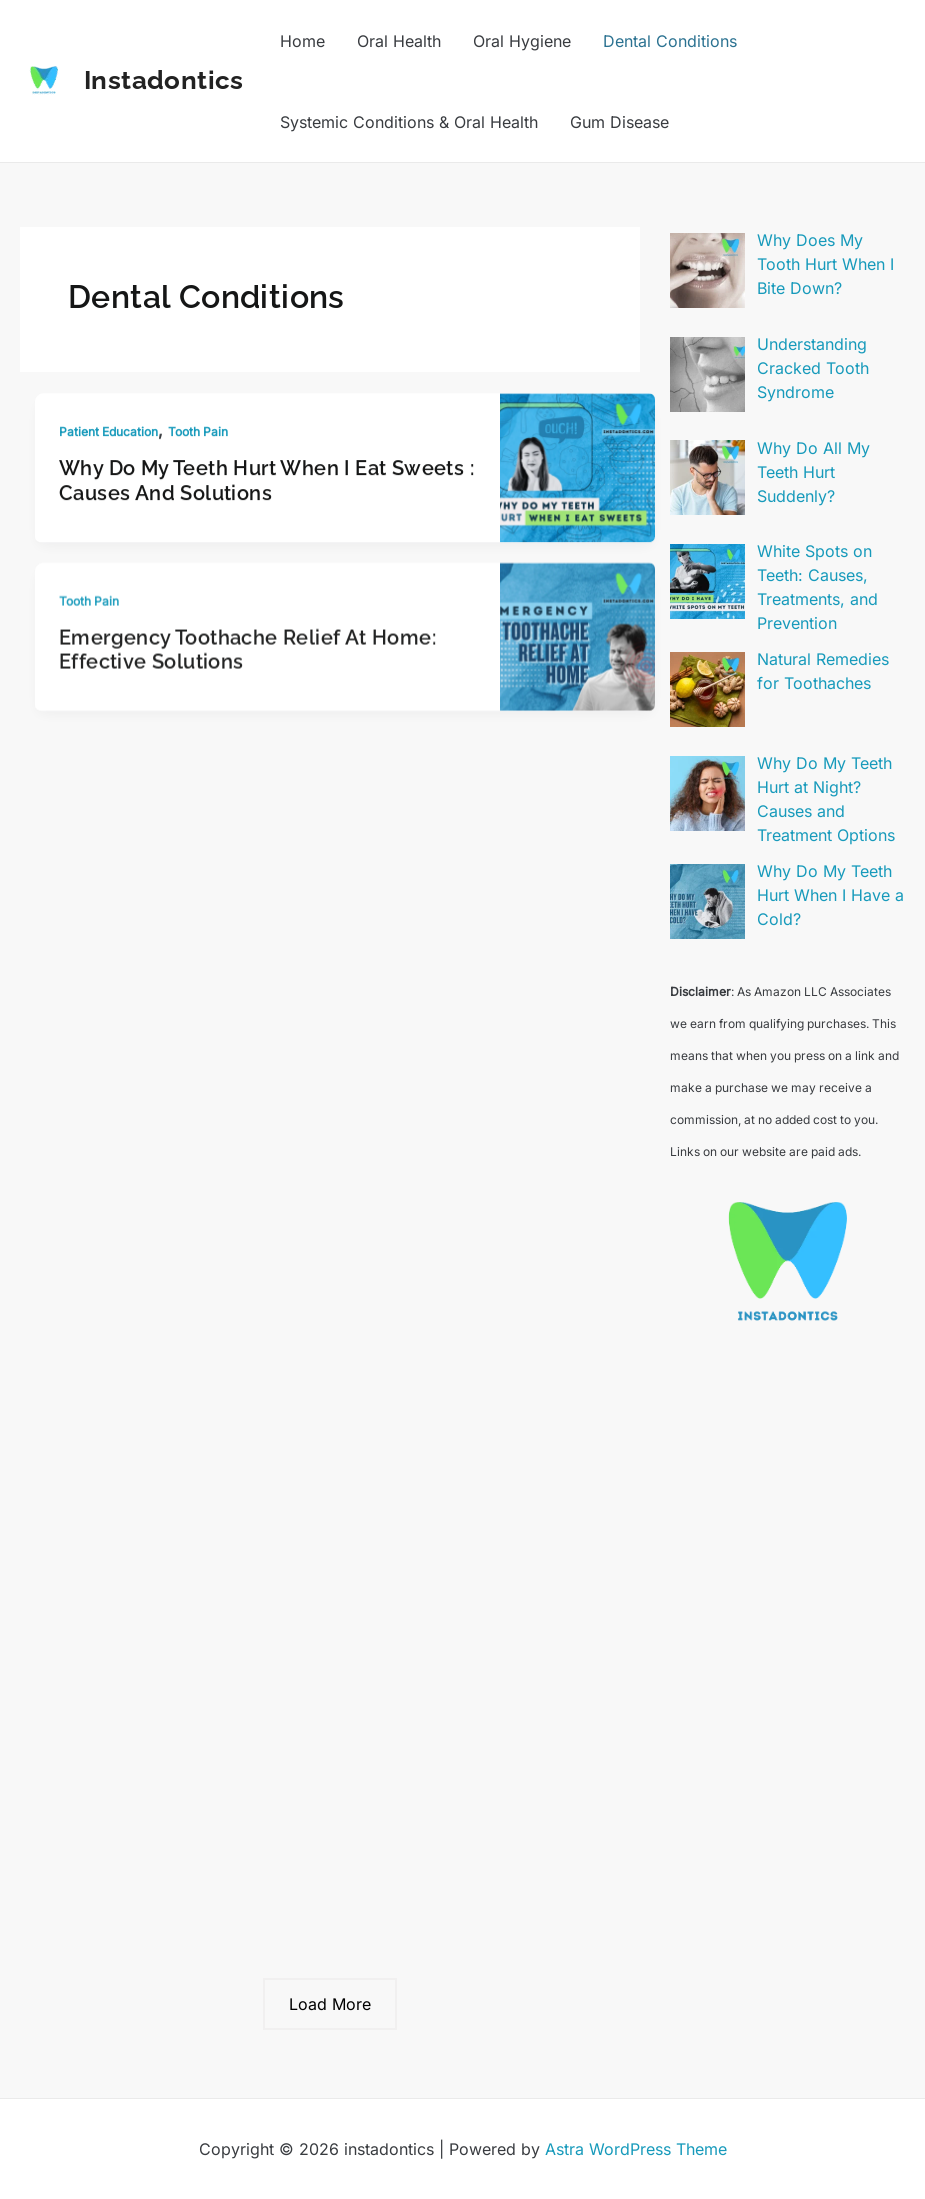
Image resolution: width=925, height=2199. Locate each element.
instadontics (164, 80)
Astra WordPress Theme (636, 2149)
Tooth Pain (198, 435)
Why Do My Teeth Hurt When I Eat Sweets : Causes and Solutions (266, 484)
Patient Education (108, 435)
